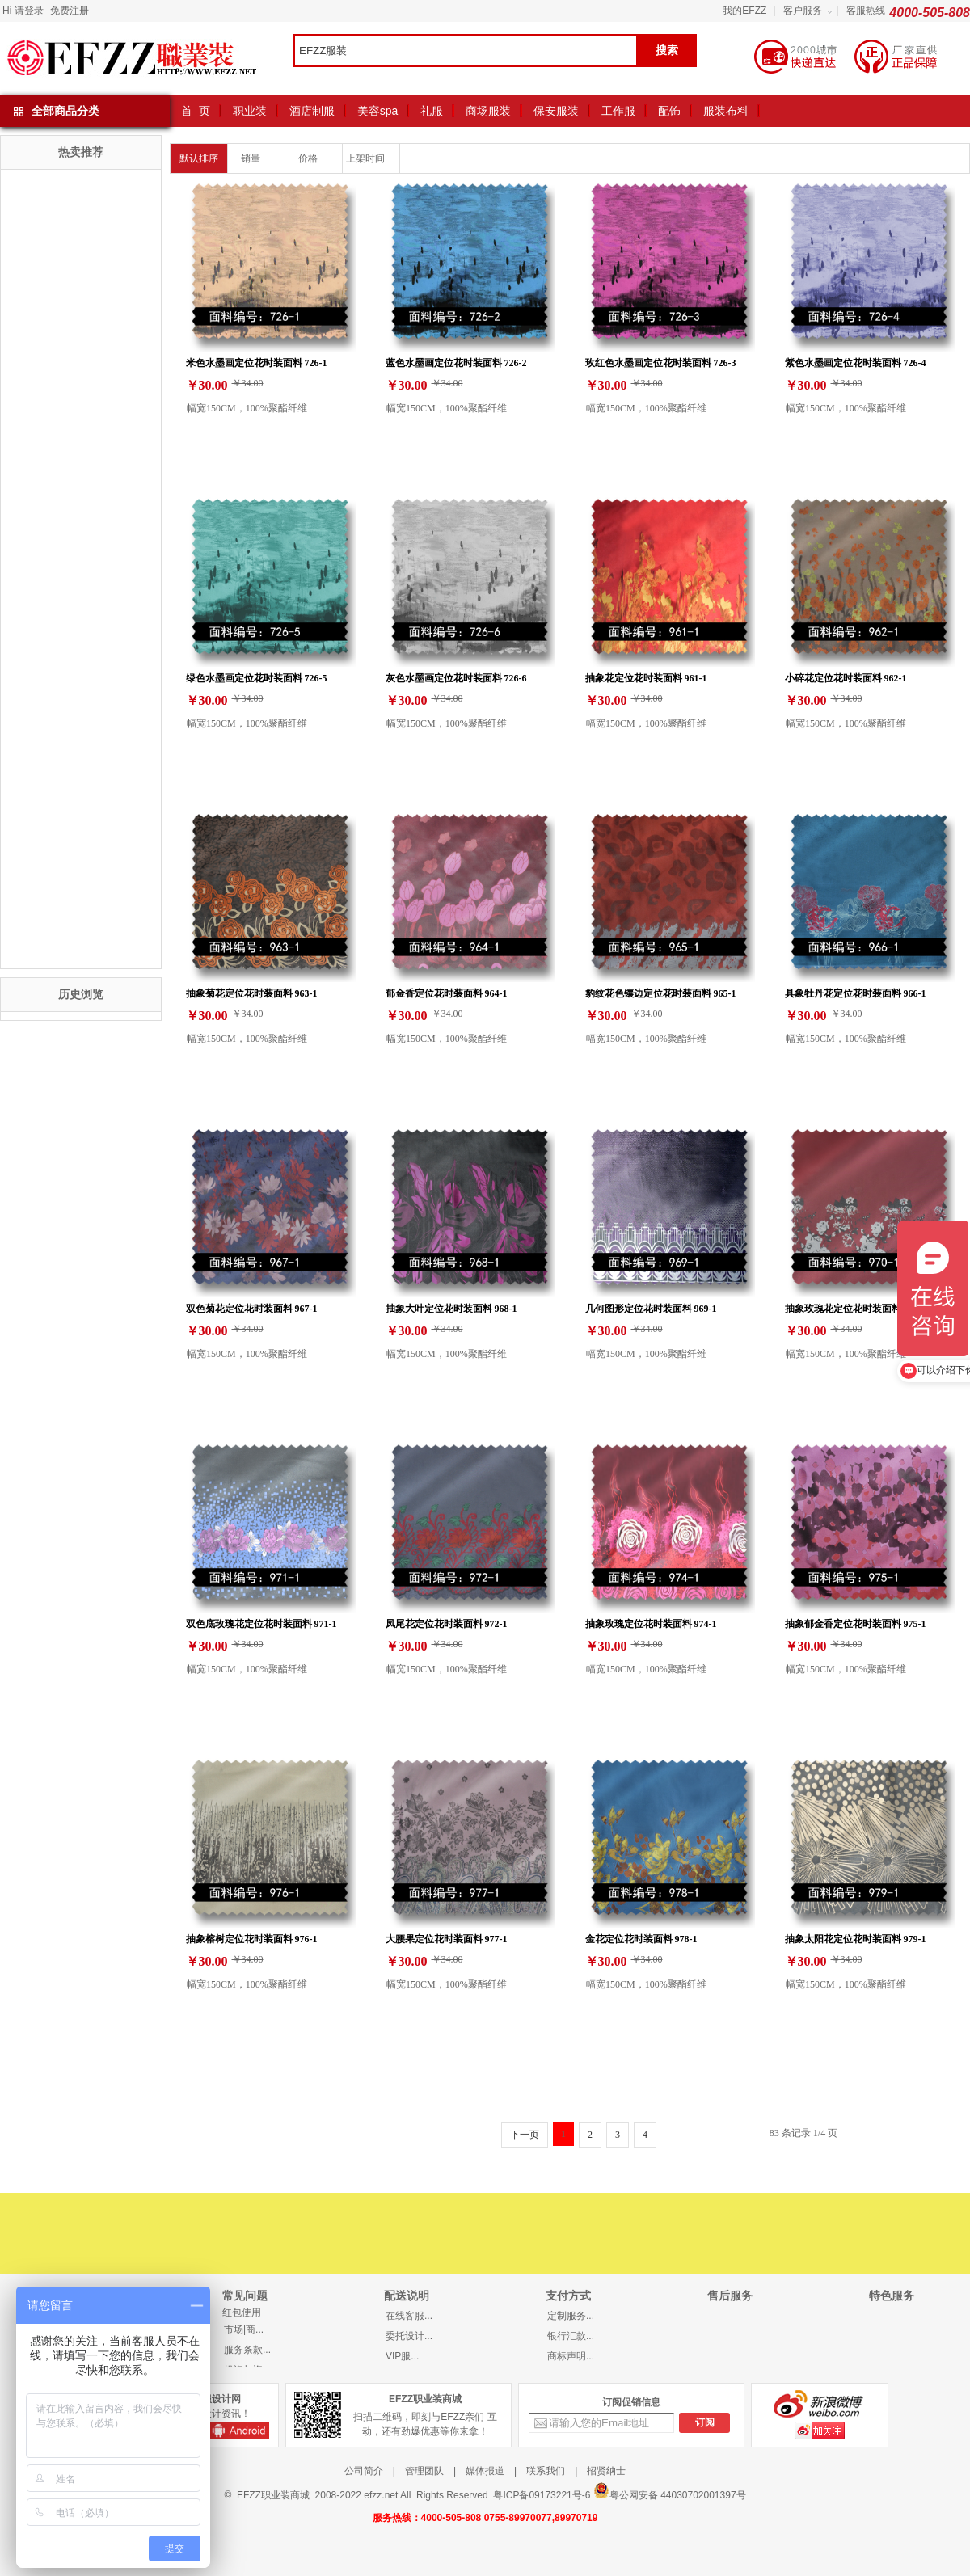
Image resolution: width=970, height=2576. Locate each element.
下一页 (524, 2134)
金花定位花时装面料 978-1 (641, 1938)
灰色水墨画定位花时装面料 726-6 (456, 677)
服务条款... (247, 2349)
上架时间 (371, 158)
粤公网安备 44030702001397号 (669, 2491)
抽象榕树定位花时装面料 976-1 (252, 1938)
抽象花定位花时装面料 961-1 (646, 677)
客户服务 (802, 10)
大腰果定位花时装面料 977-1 (447, 1938)
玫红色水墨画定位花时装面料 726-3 (660, 362)
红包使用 (241, 2312)
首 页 (195, 110)
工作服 (618, 110)
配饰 (669, 110)
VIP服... (402, 2356)
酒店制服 (312, 110)
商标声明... (570, 2356)
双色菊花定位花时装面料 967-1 (252, 1308)
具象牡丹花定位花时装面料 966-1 (855, 993)
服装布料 (726, 110)
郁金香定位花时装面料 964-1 (447, 993)
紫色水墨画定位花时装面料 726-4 (855, 362)
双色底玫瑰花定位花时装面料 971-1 (261, 1623)
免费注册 (69, 10)
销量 (256, 158)
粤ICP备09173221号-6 (541, 2495)
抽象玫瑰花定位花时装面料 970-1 (855, 1308)
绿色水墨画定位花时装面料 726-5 (256, 677)
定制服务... (570, 2315)
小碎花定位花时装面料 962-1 (846, 677)
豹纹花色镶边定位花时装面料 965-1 (660, 993)
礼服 (431, 110)
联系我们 (545, 2471)
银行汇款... (570, 2336)
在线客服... (409, 2315)
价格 (314, 158)
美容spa (378, 110)
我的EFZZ (744, 10)
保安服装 (556, 110)
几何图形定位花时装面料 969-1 (651, 1308)
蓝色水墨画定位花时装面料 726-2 (456, 362)
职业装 (250, 110)
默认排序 (198, 158)
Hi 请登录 (23, 10)
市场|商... (244, 2329)
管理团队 (424, 2471)
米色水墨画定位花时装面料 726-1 (256, 362)
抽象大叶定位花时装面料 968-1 (451, 1308)
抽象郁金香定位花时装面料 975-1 (855, 1623)
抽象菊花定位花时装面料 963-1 (252, 993)
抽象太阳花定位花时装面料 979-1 (855, 1938)
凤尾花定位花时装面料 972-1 (447, 1623)
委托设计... (409, 2336)
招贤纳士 (606, 2471)
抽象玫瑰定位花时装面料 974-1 (651, 1623)
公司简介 (363, 2471)
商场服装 (488, 110)
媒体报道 (485, 2471)
